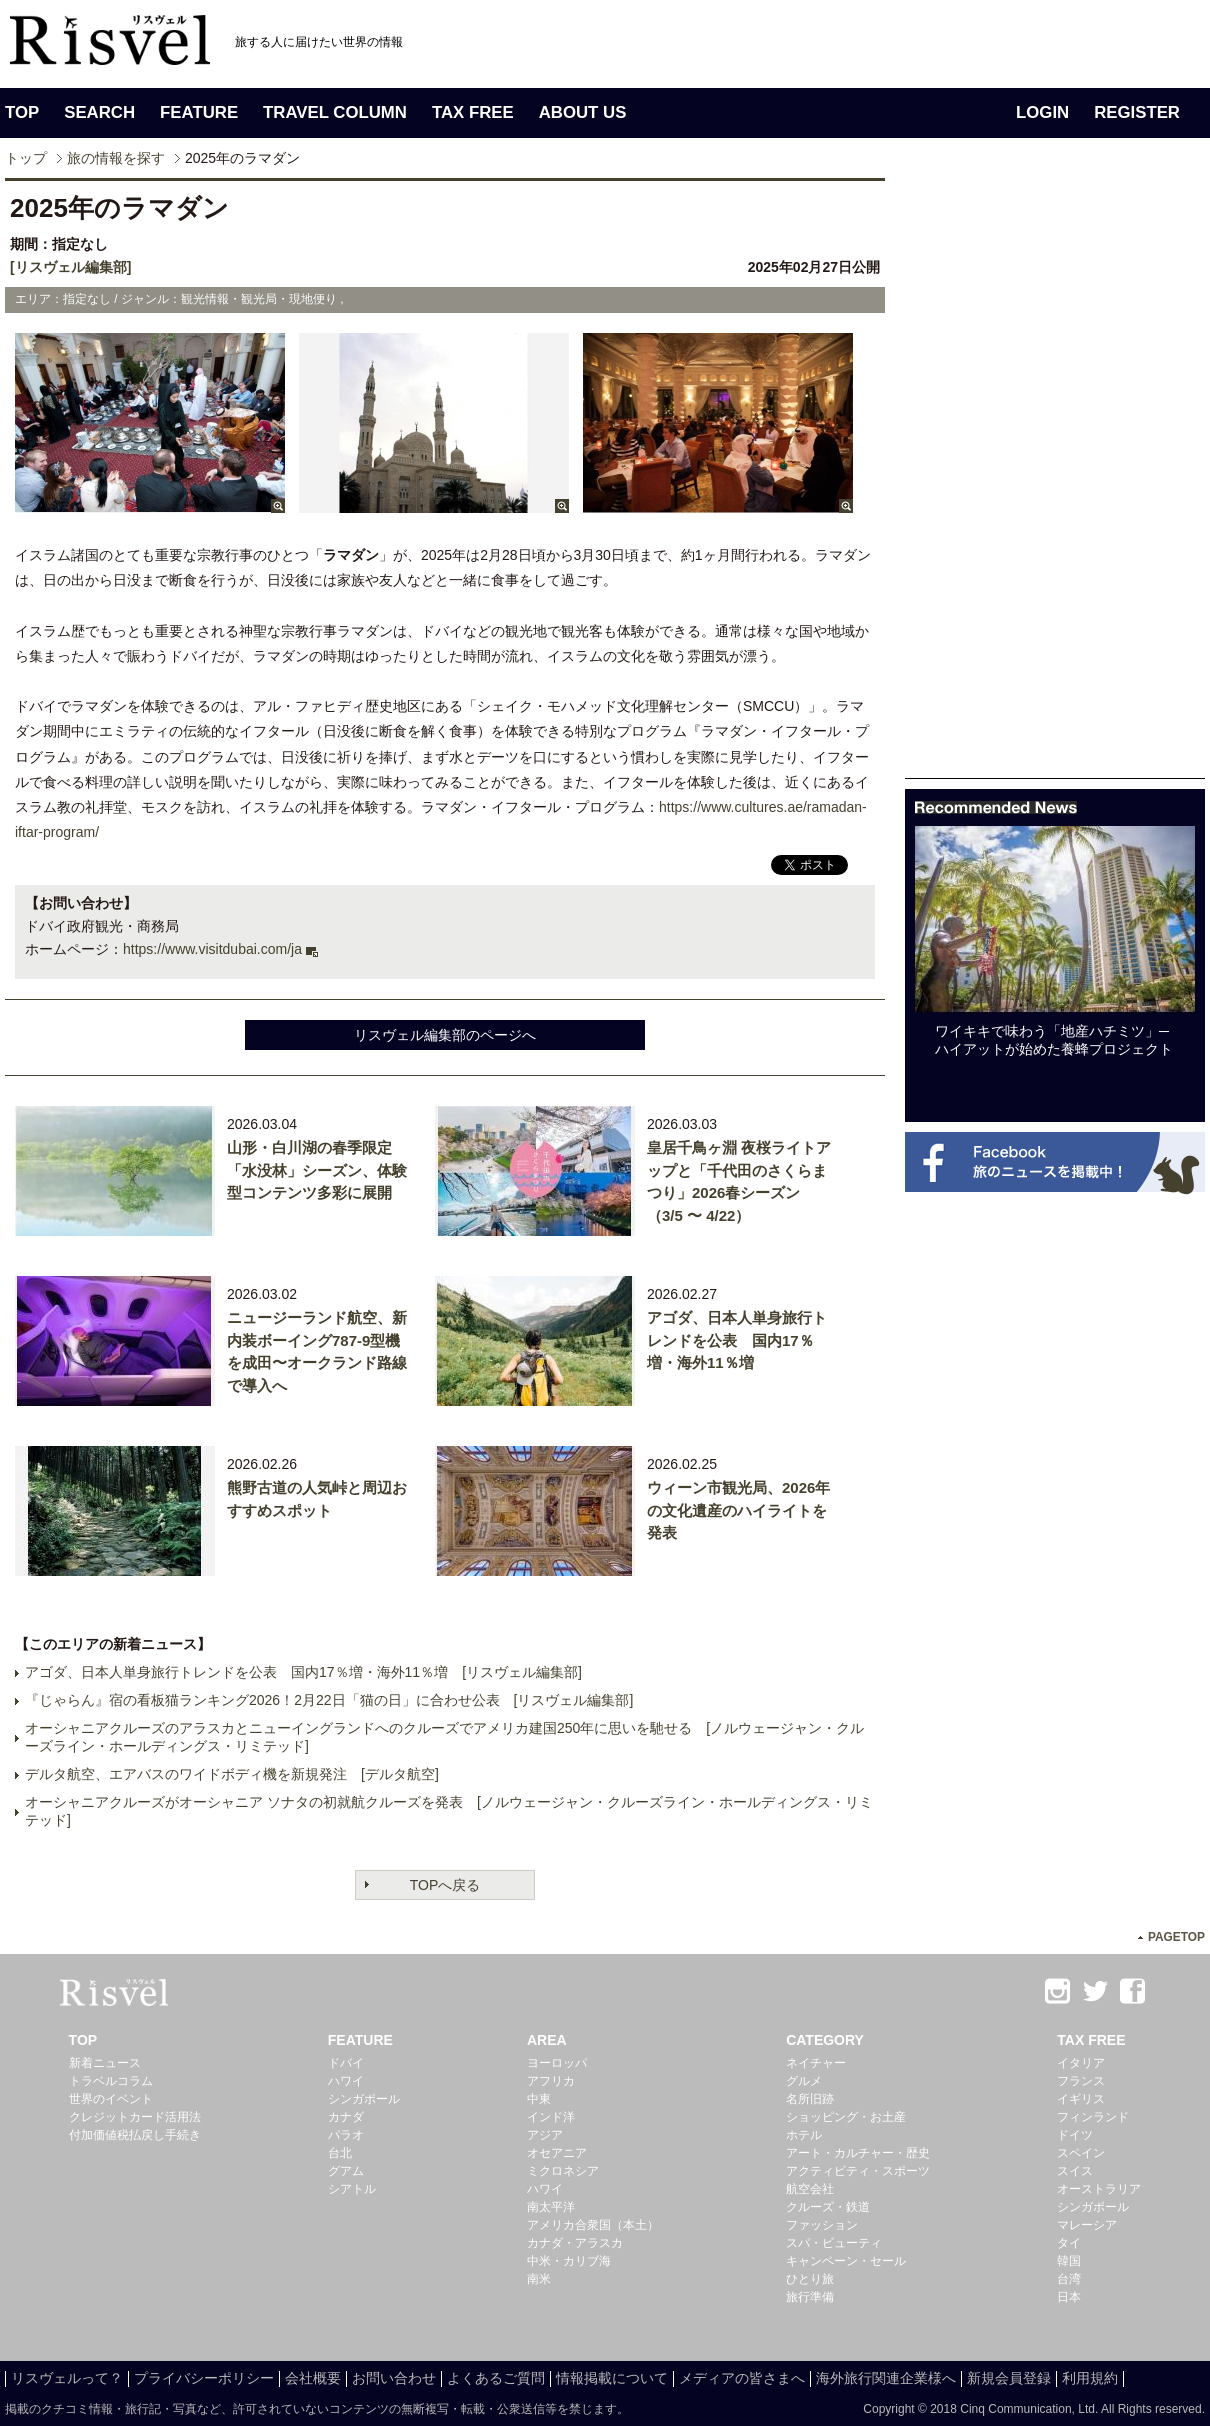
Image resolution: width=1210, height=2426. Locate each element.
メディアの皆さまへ (742, 2378)
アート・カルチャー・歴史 (858, 2153)
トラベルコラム (111, 2081)
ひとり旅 (810, 2279)
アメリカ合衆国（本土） (593, 2225)
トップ (26, 158)
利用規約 (1090, 2378)
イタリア (1081, 2063)
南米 (539, 2279)
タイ (1069, 2243)
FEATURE (199, 112)
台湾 (1069, 2279)
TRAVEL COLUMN (335, 112)
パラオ (346, 2135)
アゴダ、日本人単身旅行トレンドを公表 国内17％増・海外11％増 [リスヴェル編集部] (303, 1672)
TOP (22, 112)
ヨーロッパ (557, 2063)
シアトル (352, 2189)
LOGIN (1042, 112)
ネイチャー (816, 2063)
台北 (340, 2153)
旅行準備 (810, 2297)
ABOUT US (583, 112)
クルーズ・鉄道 (828, 2207)
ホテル (804, 2135)
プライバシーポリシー (204, 2378)
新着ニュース (105, 2063)
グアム (346, 2171)
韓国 (1069, 2261)
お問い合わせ (394, 2378)
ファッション (822, 2225)
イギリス (1081, 2099)
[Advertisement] (1055, 478)
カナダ (346, 2117)
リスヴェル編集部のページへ (445, 1035)
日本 (1069, 2297)
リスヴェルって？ (67, 2378)
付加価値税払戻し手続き (135, 2135)
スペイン (1081, 2153)
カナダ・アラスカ (575, 2243)
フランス (1081, 2081)
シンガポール (364, 2099)
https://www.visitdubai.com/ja (212, 949)
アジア (545, 2135)
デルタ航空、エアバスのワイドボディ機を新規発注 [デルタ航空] (232, 1774)
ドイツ (1075, 2135)
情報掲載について (612, 2378)
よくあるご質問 (496, 2378)
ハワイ (346, 2081)
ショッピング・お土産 (846, 2117)
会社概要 (313, 2378)
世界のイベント (111, 2099)
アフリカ (551, 2081)
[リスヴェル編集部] (70, 267)
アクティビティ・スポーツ (858, 2171)
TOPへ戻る (445, 1885)
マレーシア (1087, 2225)
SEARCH (99, 112)
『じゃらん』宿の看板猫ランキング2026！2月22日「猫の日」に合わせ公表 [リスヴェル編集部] (329, 1700)
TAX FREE (473, 112)
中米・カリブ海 (569, 2261)
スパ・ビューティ (834, 2243)
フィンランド (1093, 2117)
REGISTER (1137, 112)
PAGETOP (1176, 1937)
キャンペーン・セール (846, 2261)
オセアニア (557, 2153)
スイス (1075, 2171)
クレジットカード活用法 (135, 2117)
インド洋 (551, 2117)
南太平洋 (551, 2207)
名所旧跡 (810, 2099)
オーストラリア (1099, 2189)
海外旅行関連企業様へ (886, 2378)
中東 (539, 2099)
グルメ (804, 2081)
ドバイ (346, 2063)
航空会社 (810, 2189)
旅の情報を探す (116, 158)
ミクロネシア (563, 2171)
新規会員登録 (1009, 2378)
